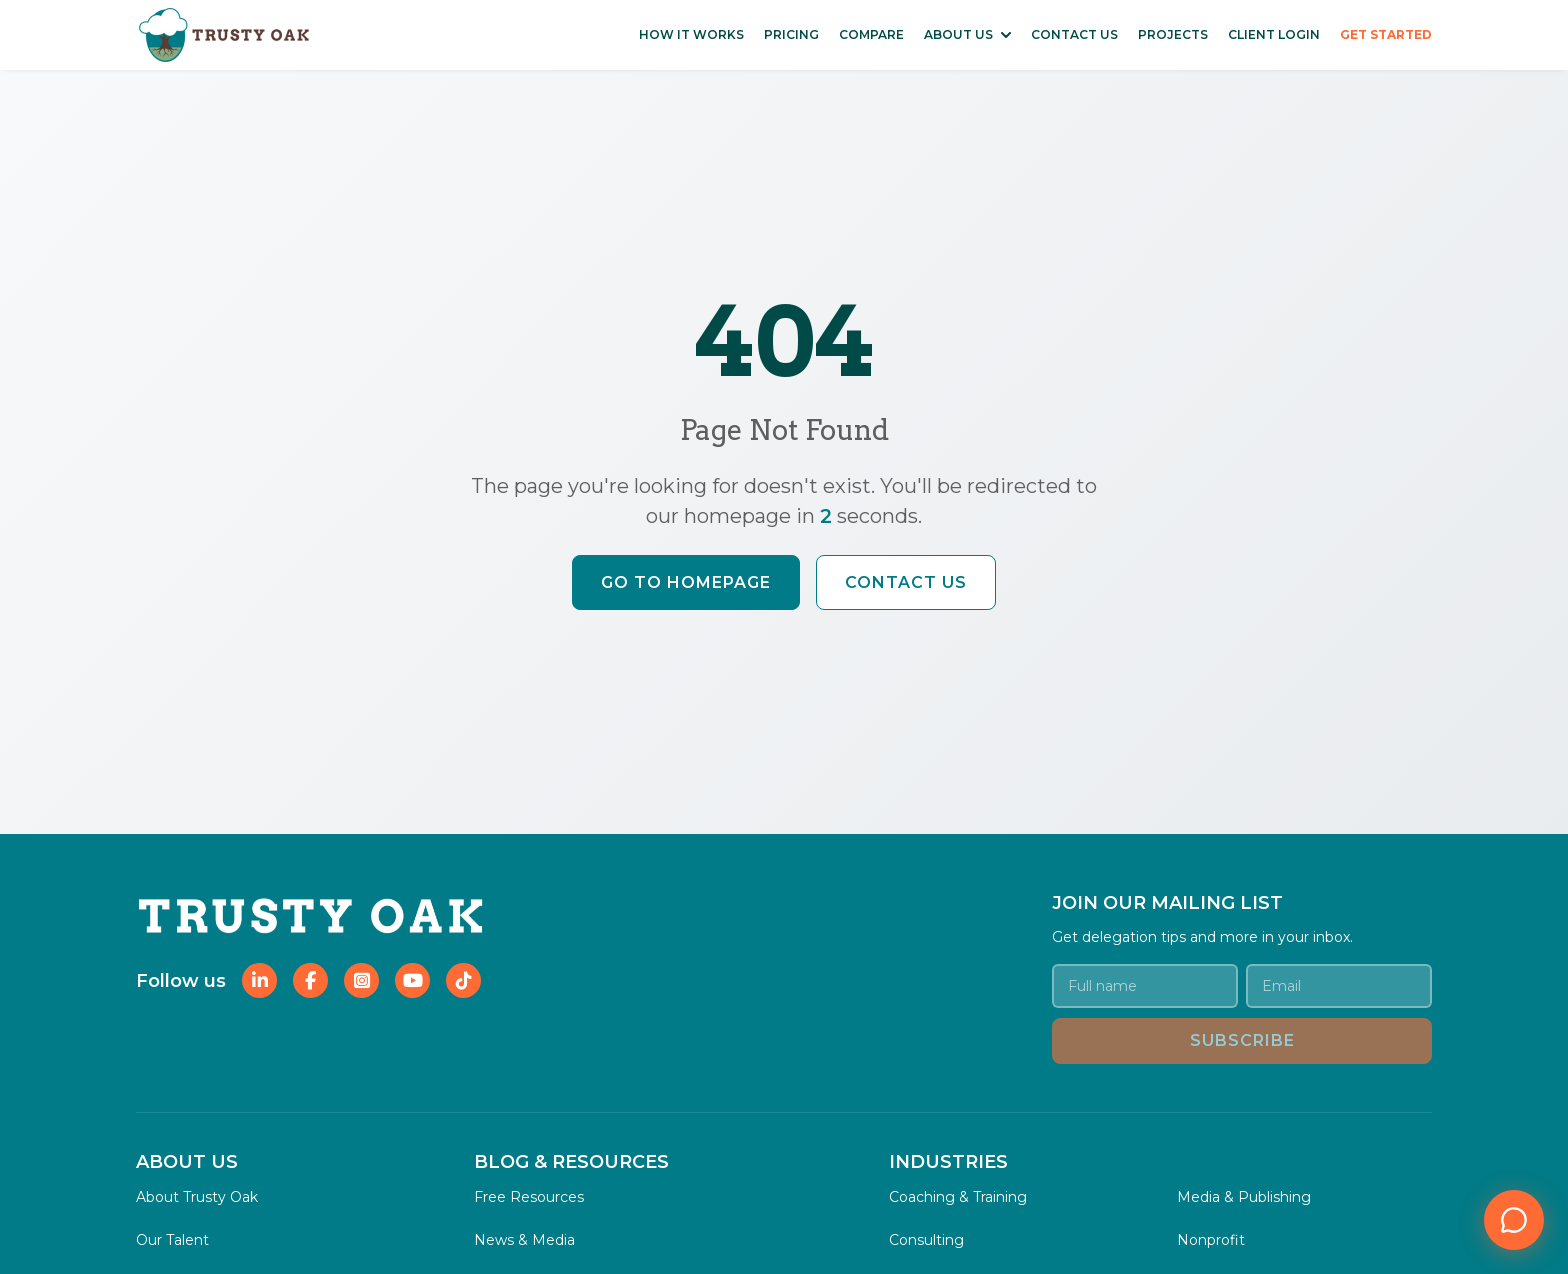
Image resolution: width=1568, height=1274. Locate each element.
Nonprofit (1211, 1240)
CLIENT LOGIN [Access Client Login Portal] (1274, 34)
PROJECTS (1173, 34)
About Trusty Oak (197, 1197)
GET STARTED (1386, 34)
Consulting (926, 1240)
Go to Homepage (686, 582)
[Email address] (1339, 986)
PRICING (791, 34)
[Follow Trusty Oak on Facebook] (310, 980)
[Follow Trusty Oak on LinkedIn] (259, 980)
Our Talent (172, 1240)
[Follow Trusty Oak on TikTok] (463, 980)
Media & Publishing (1244, 1197)
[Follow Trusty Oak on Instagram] (361, 980)
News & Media (524, 1240)
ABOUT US (958, 34)
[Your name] (1145, 986)
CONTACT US (1074, 34)
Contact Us (906, 582)
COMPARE (871, 34)
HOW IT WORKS (691, 34)
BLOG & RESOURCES (571, 1162)
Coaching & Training (958, 1197)
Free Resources (529, 1197)
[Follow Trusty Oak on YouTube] (412, 980)
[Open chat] (1514, 1220)
